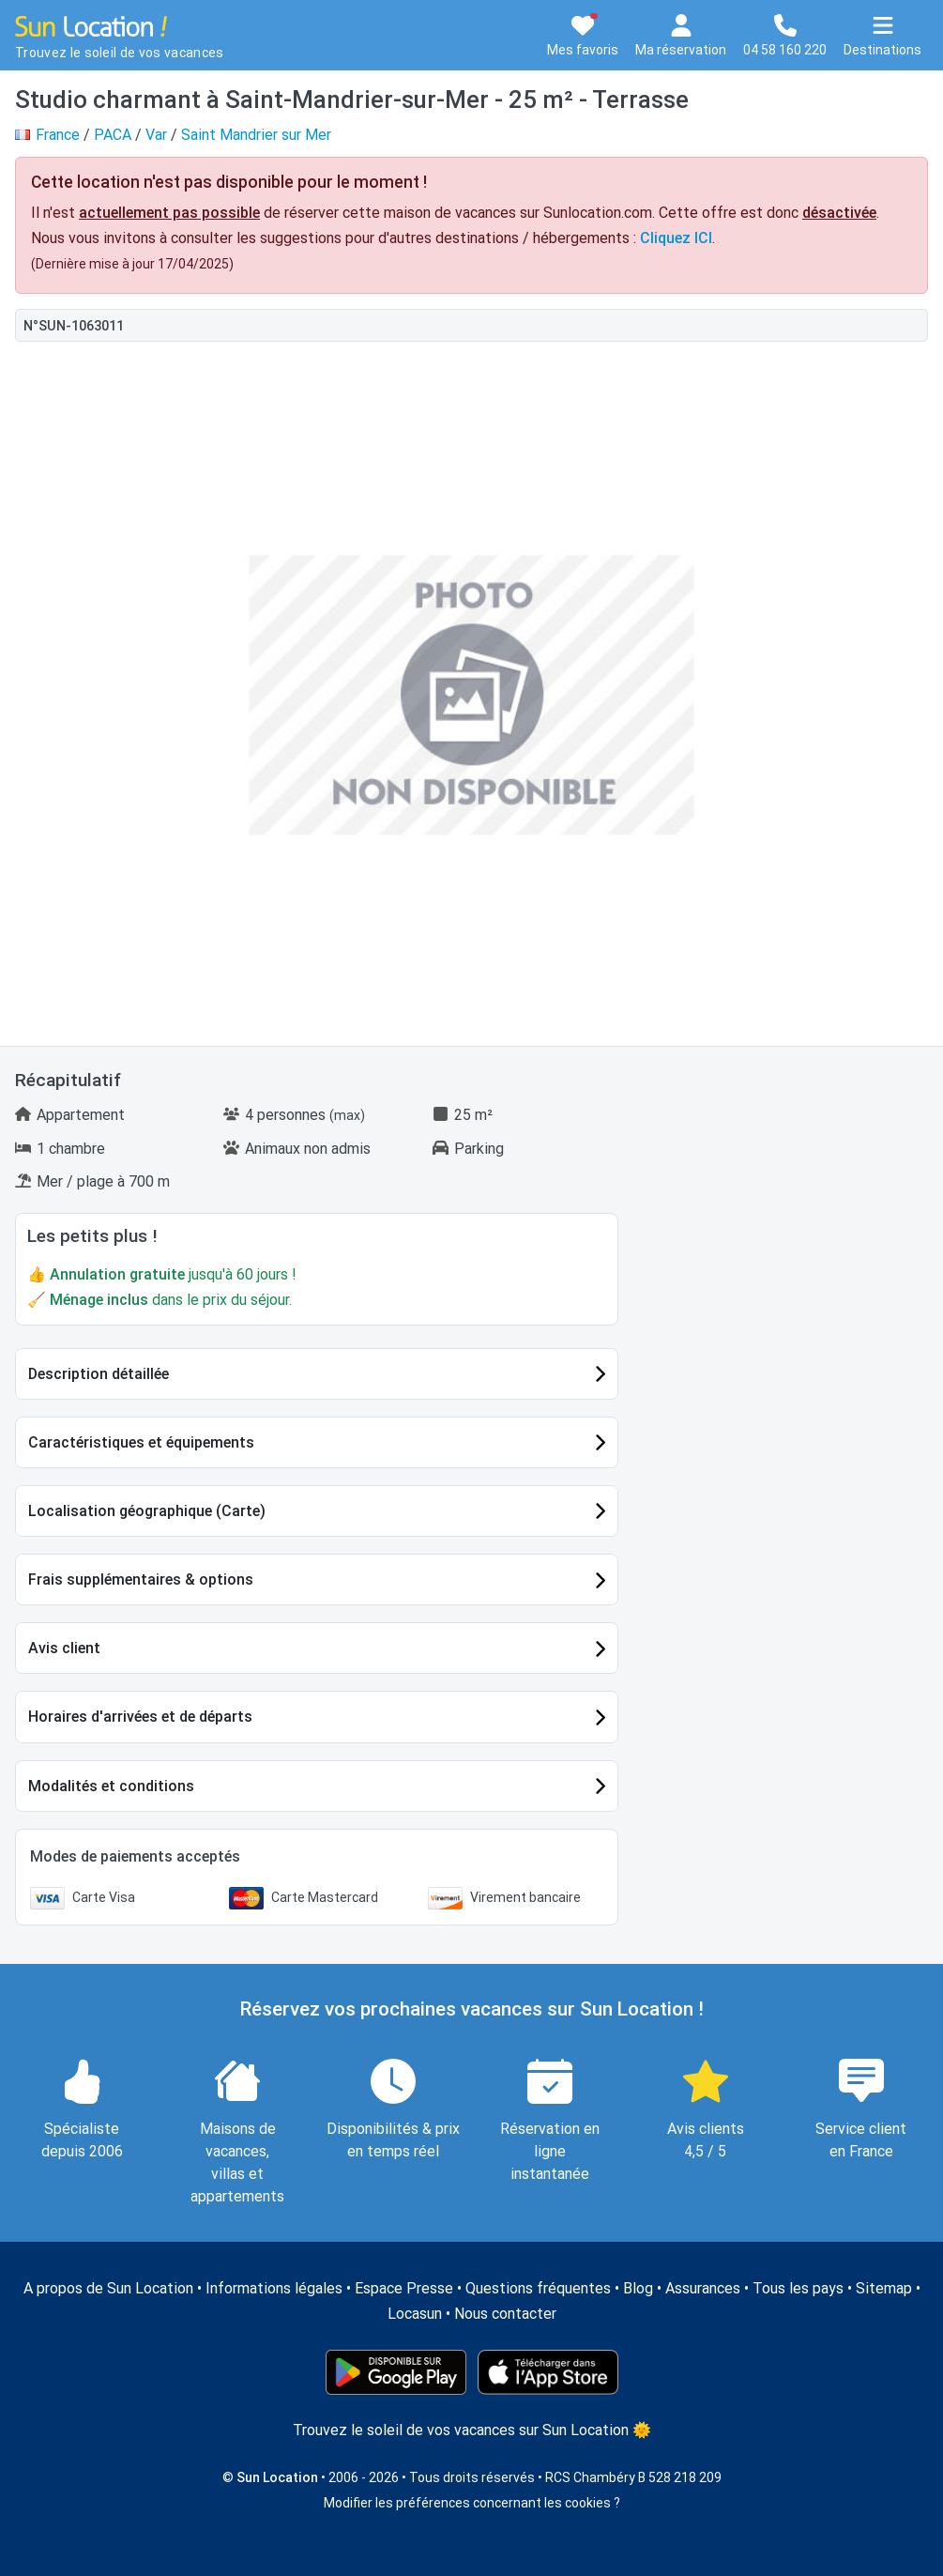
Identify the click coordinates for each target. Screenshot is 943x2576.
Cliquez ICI (676, 238)
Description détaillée (98, 1374)
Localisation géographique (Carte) (147, 1511)
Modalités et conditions (111, 1786)
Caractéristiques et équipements (141, 1442)
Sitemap (884, 2288)
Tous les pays (798, 2288)
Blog (638, 2288)
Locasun (415, 2314)
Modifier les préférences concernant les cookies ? (472, 2502)
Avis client (64, 1648)
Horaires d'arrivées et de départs (140, 1716)
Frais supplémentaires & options (140, 1579)
